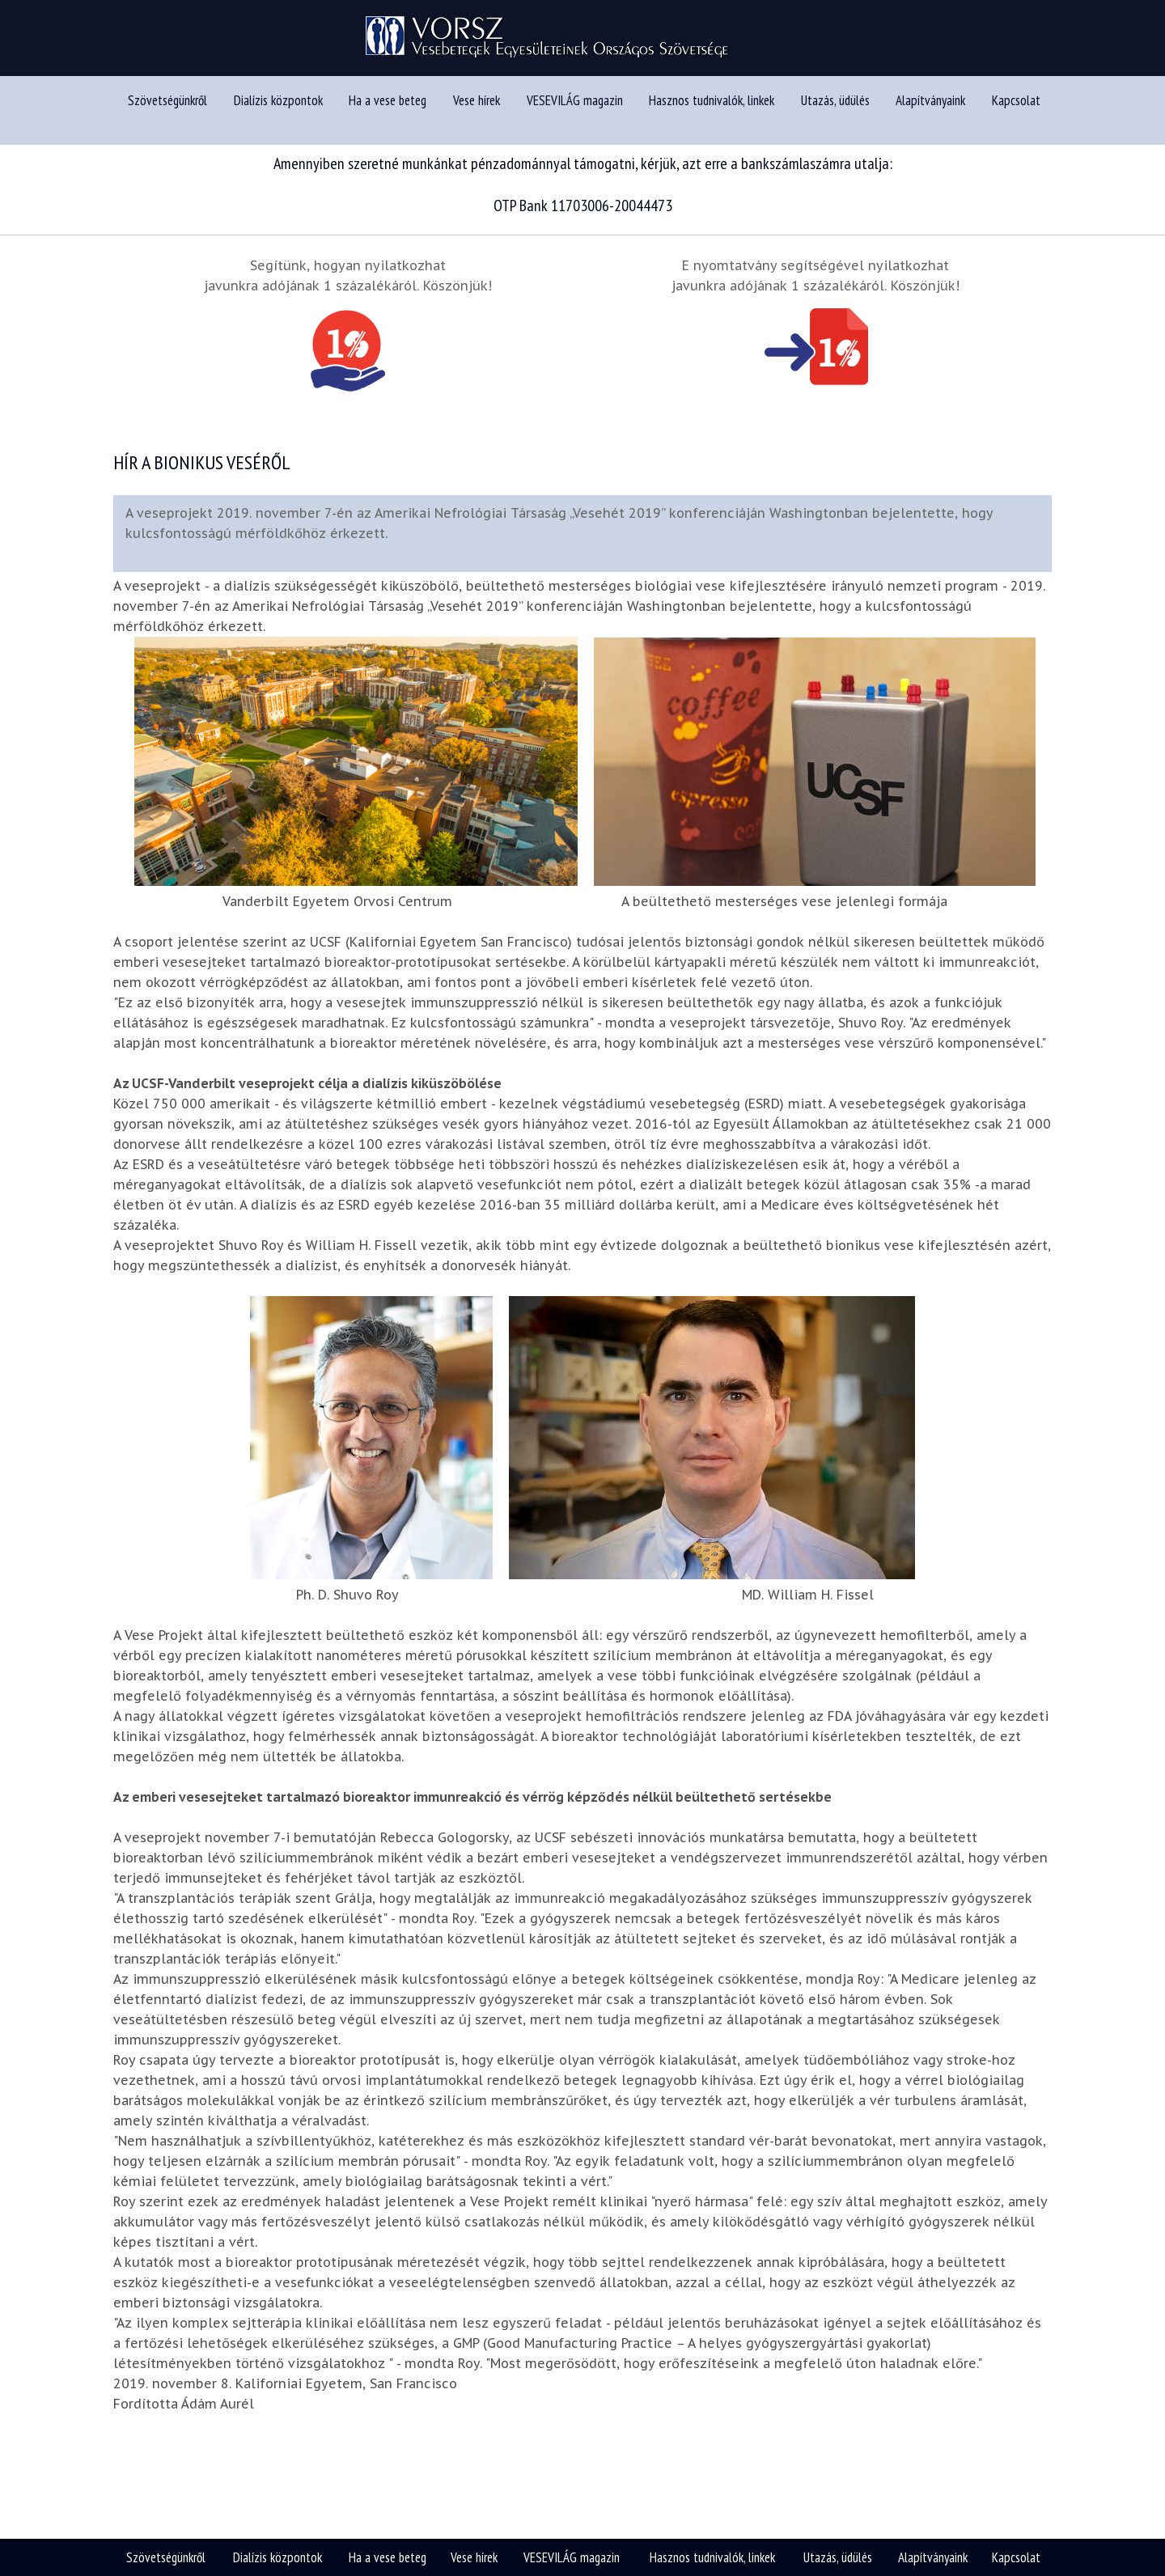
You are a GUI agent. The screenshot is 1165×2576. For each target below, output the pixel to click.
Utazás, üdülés (835, 111)
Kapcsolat (1016, 111)
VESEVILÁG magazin (575, 111)
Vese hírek (476, 111)
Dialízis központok (278, 111)
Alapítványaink (930, 111)
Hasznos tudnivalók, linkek (711, 111)
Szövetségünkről (167, 111)
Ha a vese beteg (387, 111)
